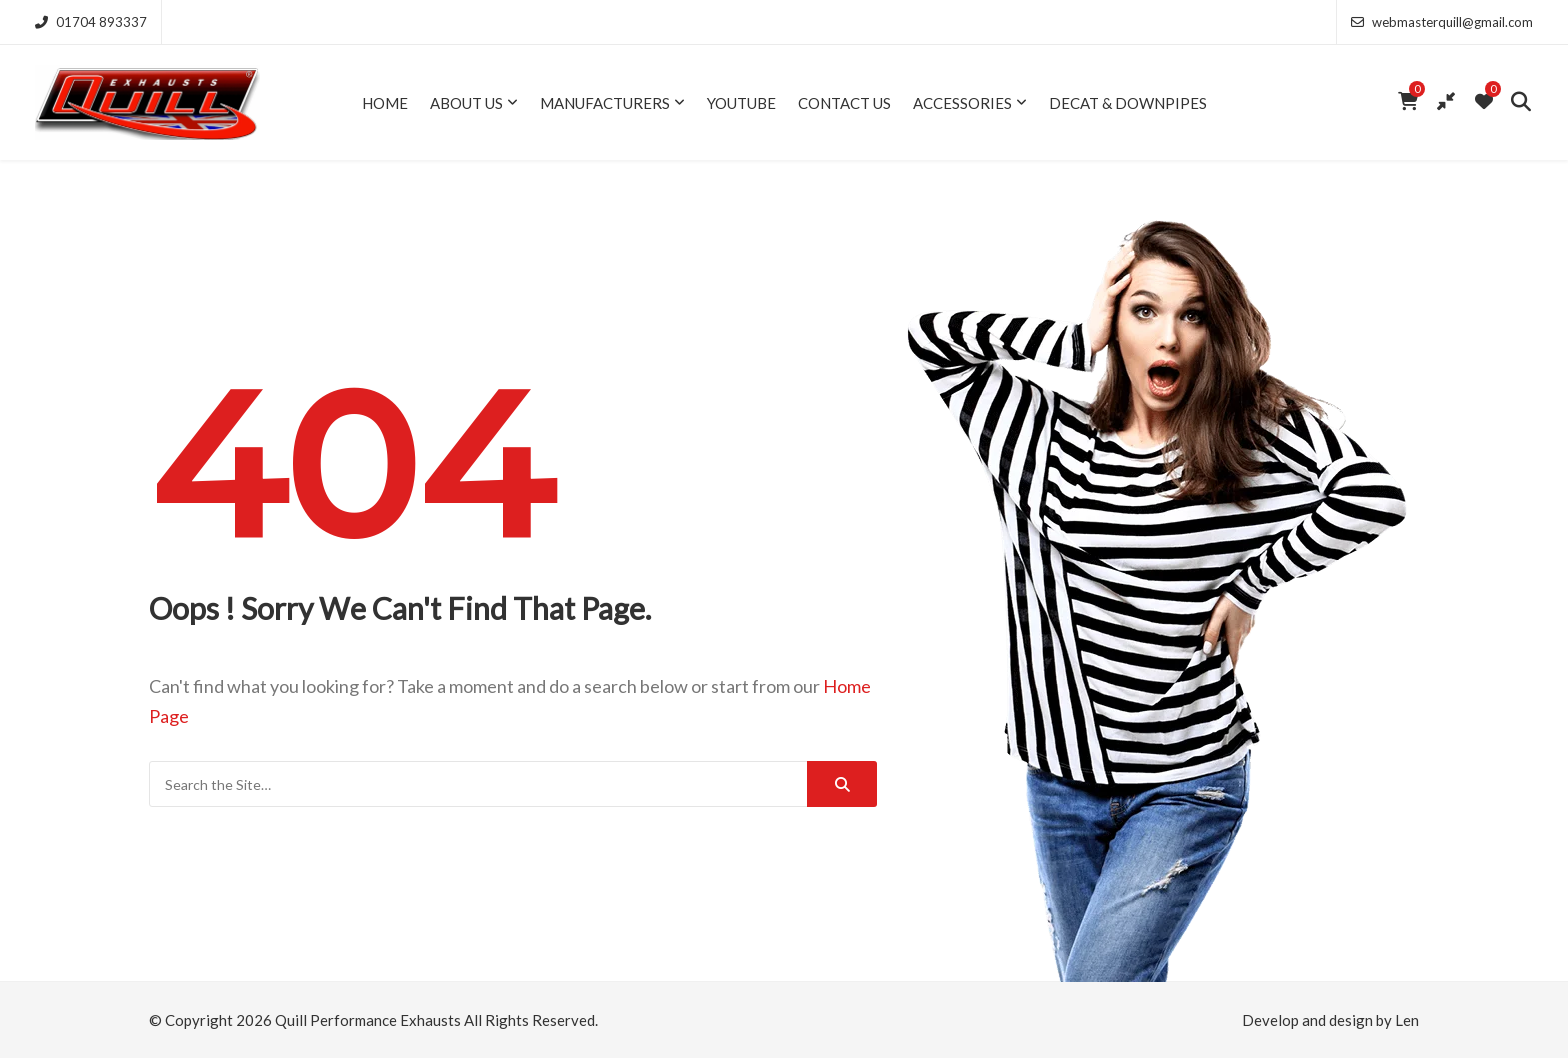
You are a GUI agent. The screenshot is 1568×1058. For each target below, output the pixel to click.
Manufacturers (605, 103)
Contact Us (844, 103)
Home (385, 103)
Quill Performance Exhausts (368, 1020)
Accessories (962, 103)
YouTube (741, 103)
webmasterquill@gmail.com (1442, 22)
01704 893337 (91, 22)
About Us (466, 103)
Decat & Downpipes (1128, 103)
